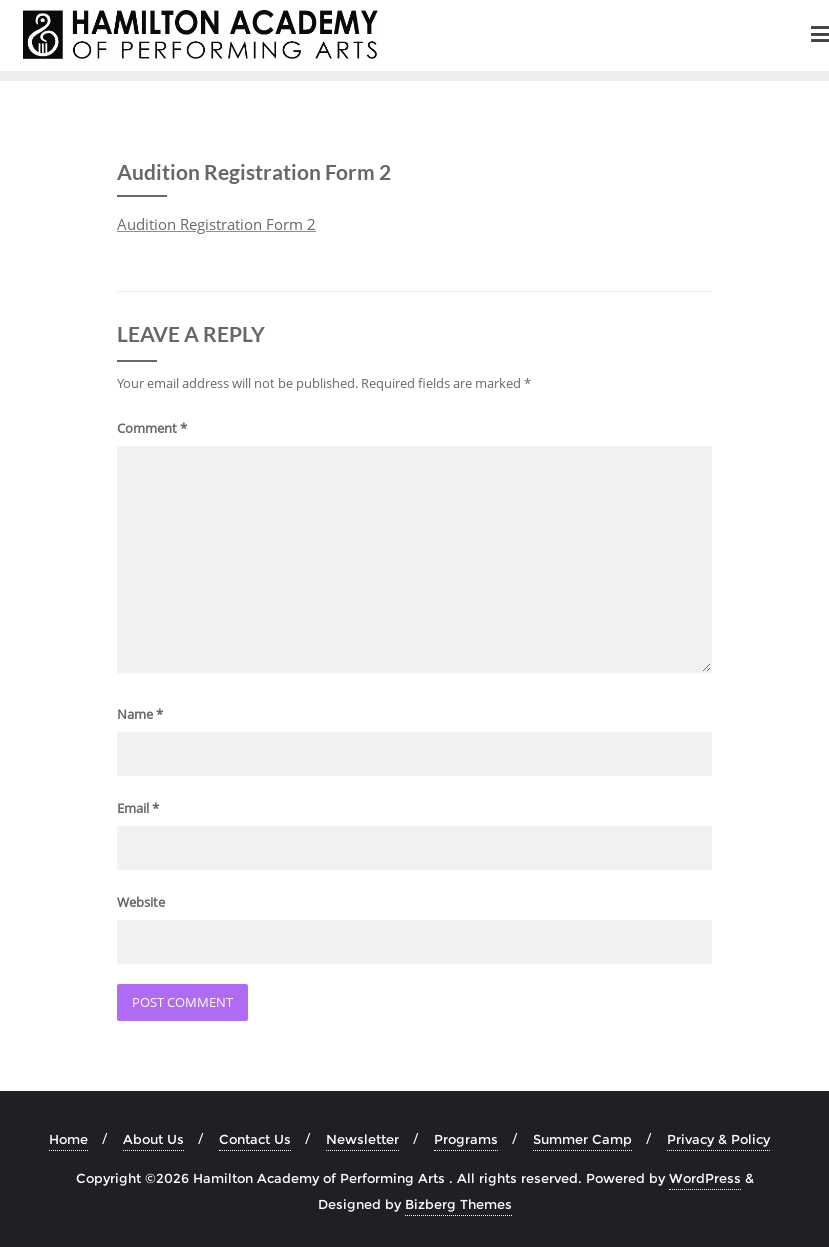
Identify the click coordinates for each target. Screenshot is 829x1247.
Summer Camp (582, 1139)
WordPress (705, 1178)
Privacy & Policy (718, 1139)
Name (140, 714)
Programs (466, 1139)
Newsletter (362, 1139)
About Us (153, 1139)
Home (68, 1139)
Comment (152, 428)
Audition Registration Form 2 (216, 224)
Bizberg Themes (458, 1204)
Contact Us (255, 1139)
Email (138, 808)
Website (141, 902)
